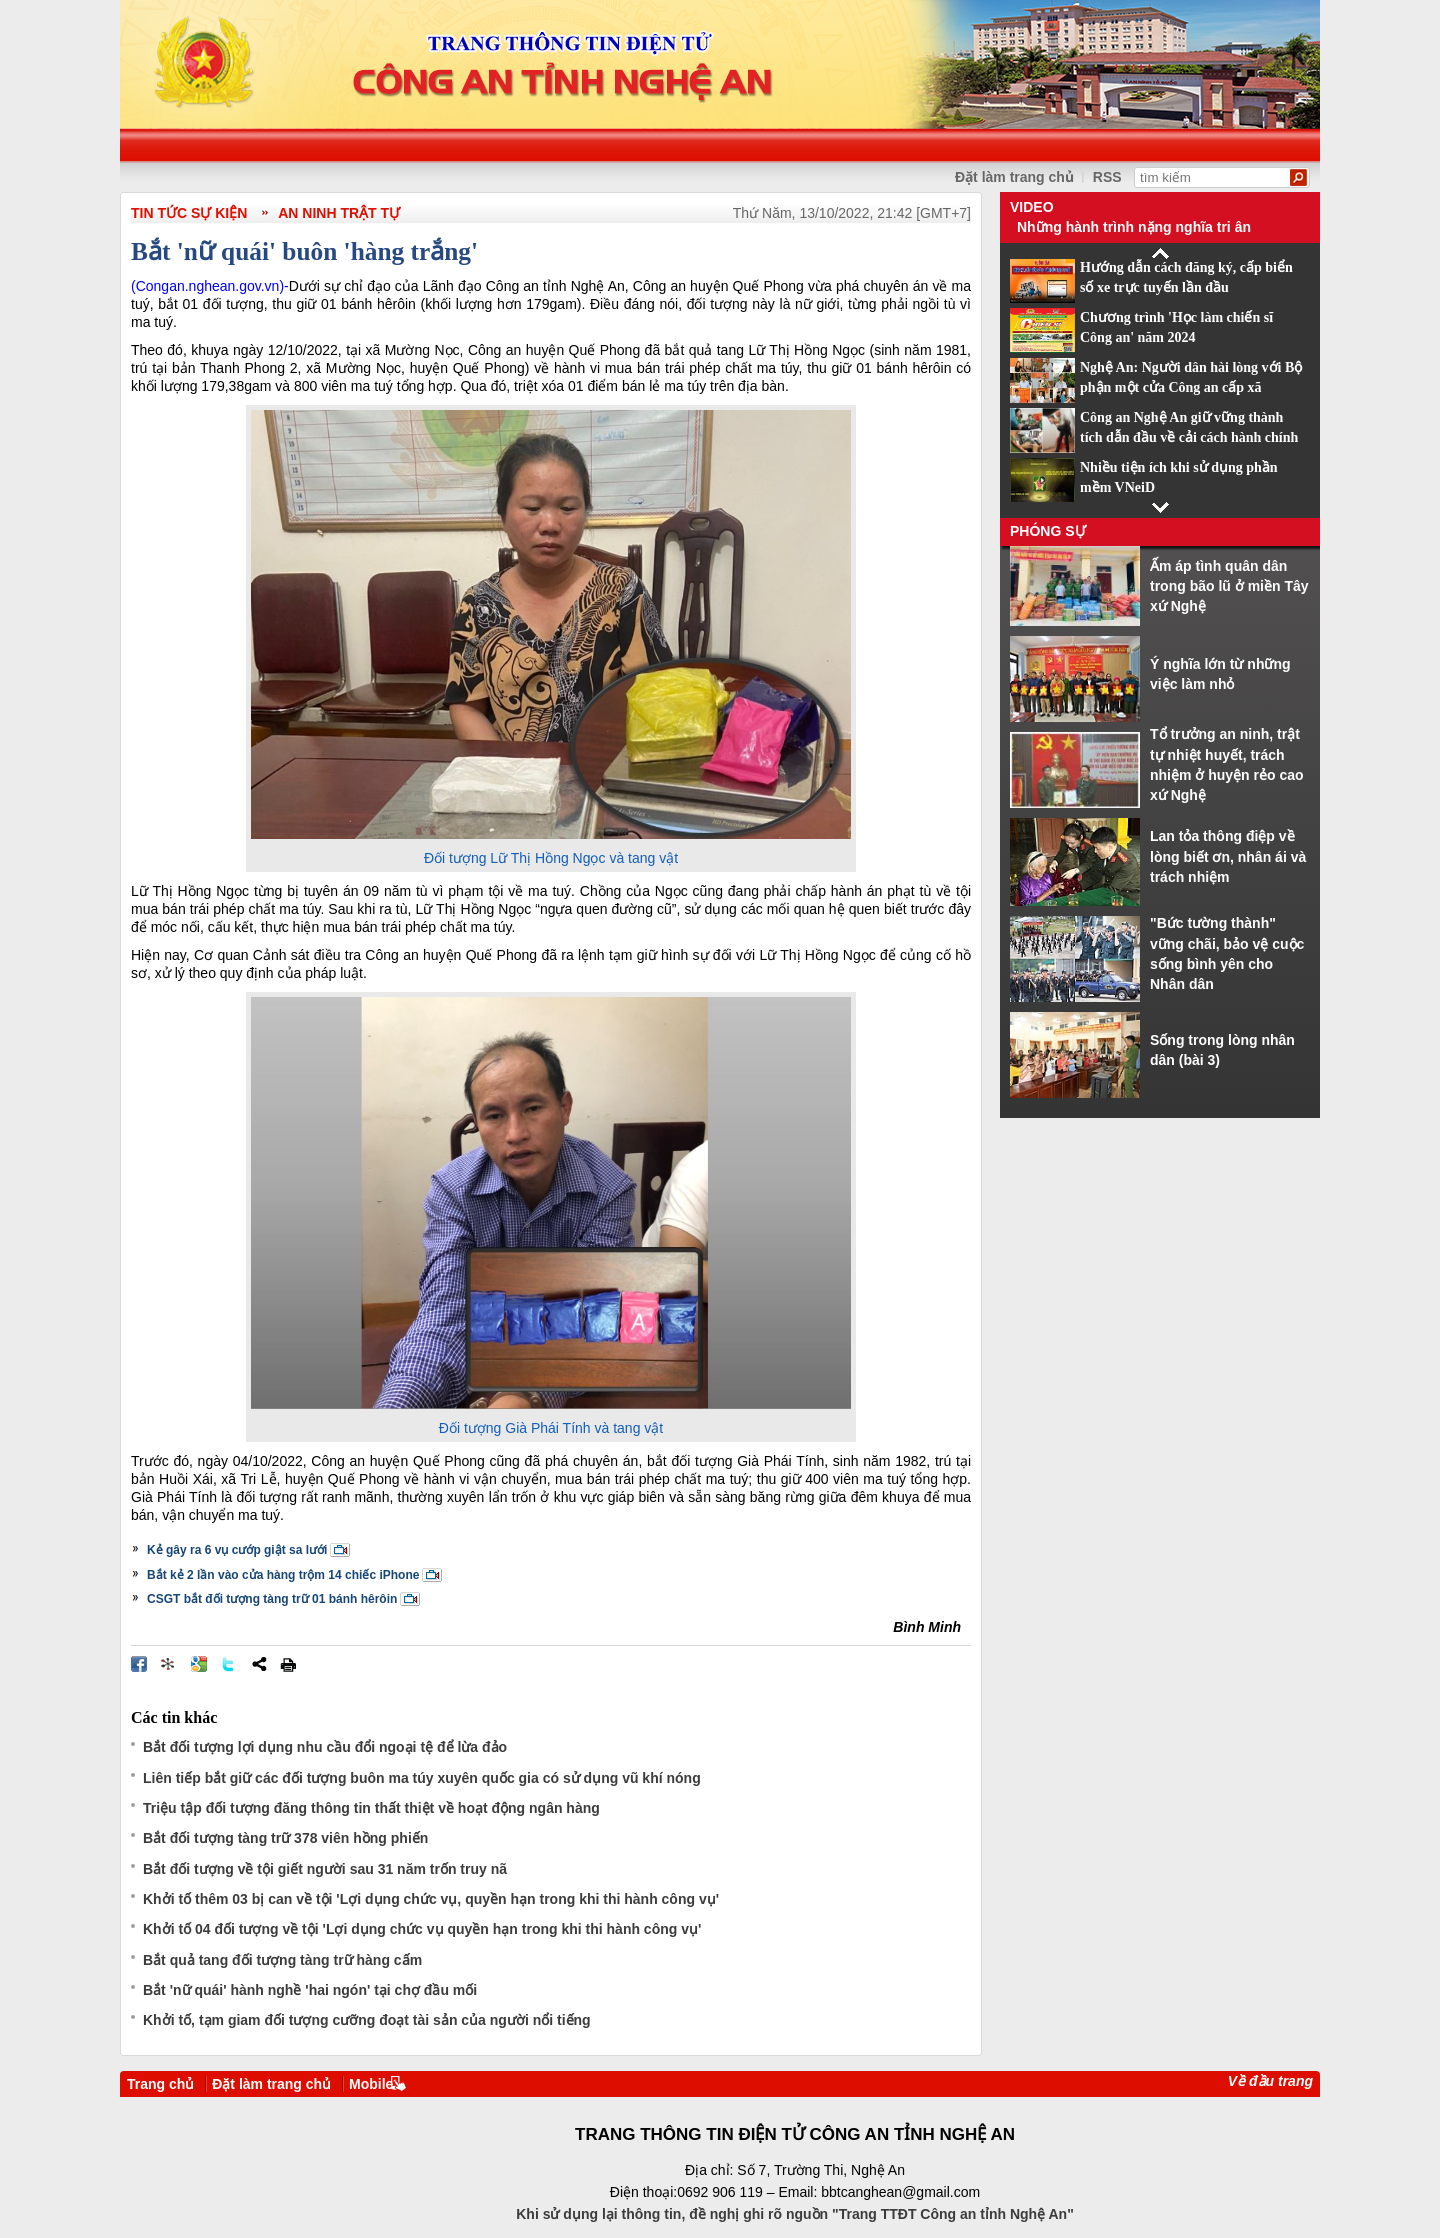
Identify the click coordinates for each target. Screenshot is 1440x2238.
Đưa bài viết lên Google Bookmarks (199, 1664)
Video (1032, 207)
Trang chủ (160, 2084)
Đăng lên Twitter (229, 1664)
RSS (1107, 177)
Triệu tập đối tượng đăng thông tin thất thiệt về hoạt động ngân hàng (371, 1808)
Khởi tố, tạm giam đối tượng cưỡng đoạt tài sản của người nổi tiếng (367, 2020)
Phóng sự (1048, 531)
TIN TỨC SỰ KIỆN (189, 213)
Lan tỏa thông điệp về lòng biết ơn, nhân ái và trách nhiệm (1228, 856)
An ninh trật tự (339, 213)
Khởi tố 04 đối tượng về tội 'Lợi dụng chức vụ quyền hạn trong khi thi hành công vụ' (422, 1929)
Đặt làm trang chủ (271, 2084)
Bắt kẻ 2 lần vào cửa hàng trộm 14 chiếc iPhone (283, 1575)
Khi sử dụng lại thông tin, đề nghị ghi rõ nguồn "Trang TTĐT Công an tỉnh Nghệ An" (795, 2214)
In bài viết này (288, 1664)
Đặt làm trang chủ (1014, 177)
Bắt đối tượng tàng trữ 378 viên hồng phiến (285, 1838)
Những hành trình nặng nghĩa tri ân (1134, 227)
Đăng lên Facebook (139, 1664)
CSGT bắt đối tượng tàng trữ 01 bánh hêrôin (272, 1599)
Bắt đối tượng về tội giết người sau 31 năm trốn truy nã (325, 1869)
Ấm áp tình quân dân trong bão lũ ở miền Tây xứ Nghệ (1229, 586)
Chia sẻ (259, 1664)
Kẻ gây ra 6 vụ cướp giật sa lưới (237, 1550)
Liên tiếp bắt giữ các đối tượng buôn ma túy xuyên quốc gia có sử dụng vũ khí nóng (422, 1778)
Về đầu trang (1270, 2081)
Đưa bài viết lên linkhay (169, 1664)
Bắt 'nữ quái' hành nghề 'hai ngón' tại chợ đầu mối (310, 1990)
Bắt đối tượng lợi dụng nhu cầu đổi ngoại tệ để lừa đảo (325, 1747)
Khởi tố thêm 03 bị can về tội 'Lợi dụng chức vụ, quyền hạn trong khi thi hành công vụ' (431, 1899)
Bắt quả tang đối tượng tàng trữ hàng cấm (282, 1960)
